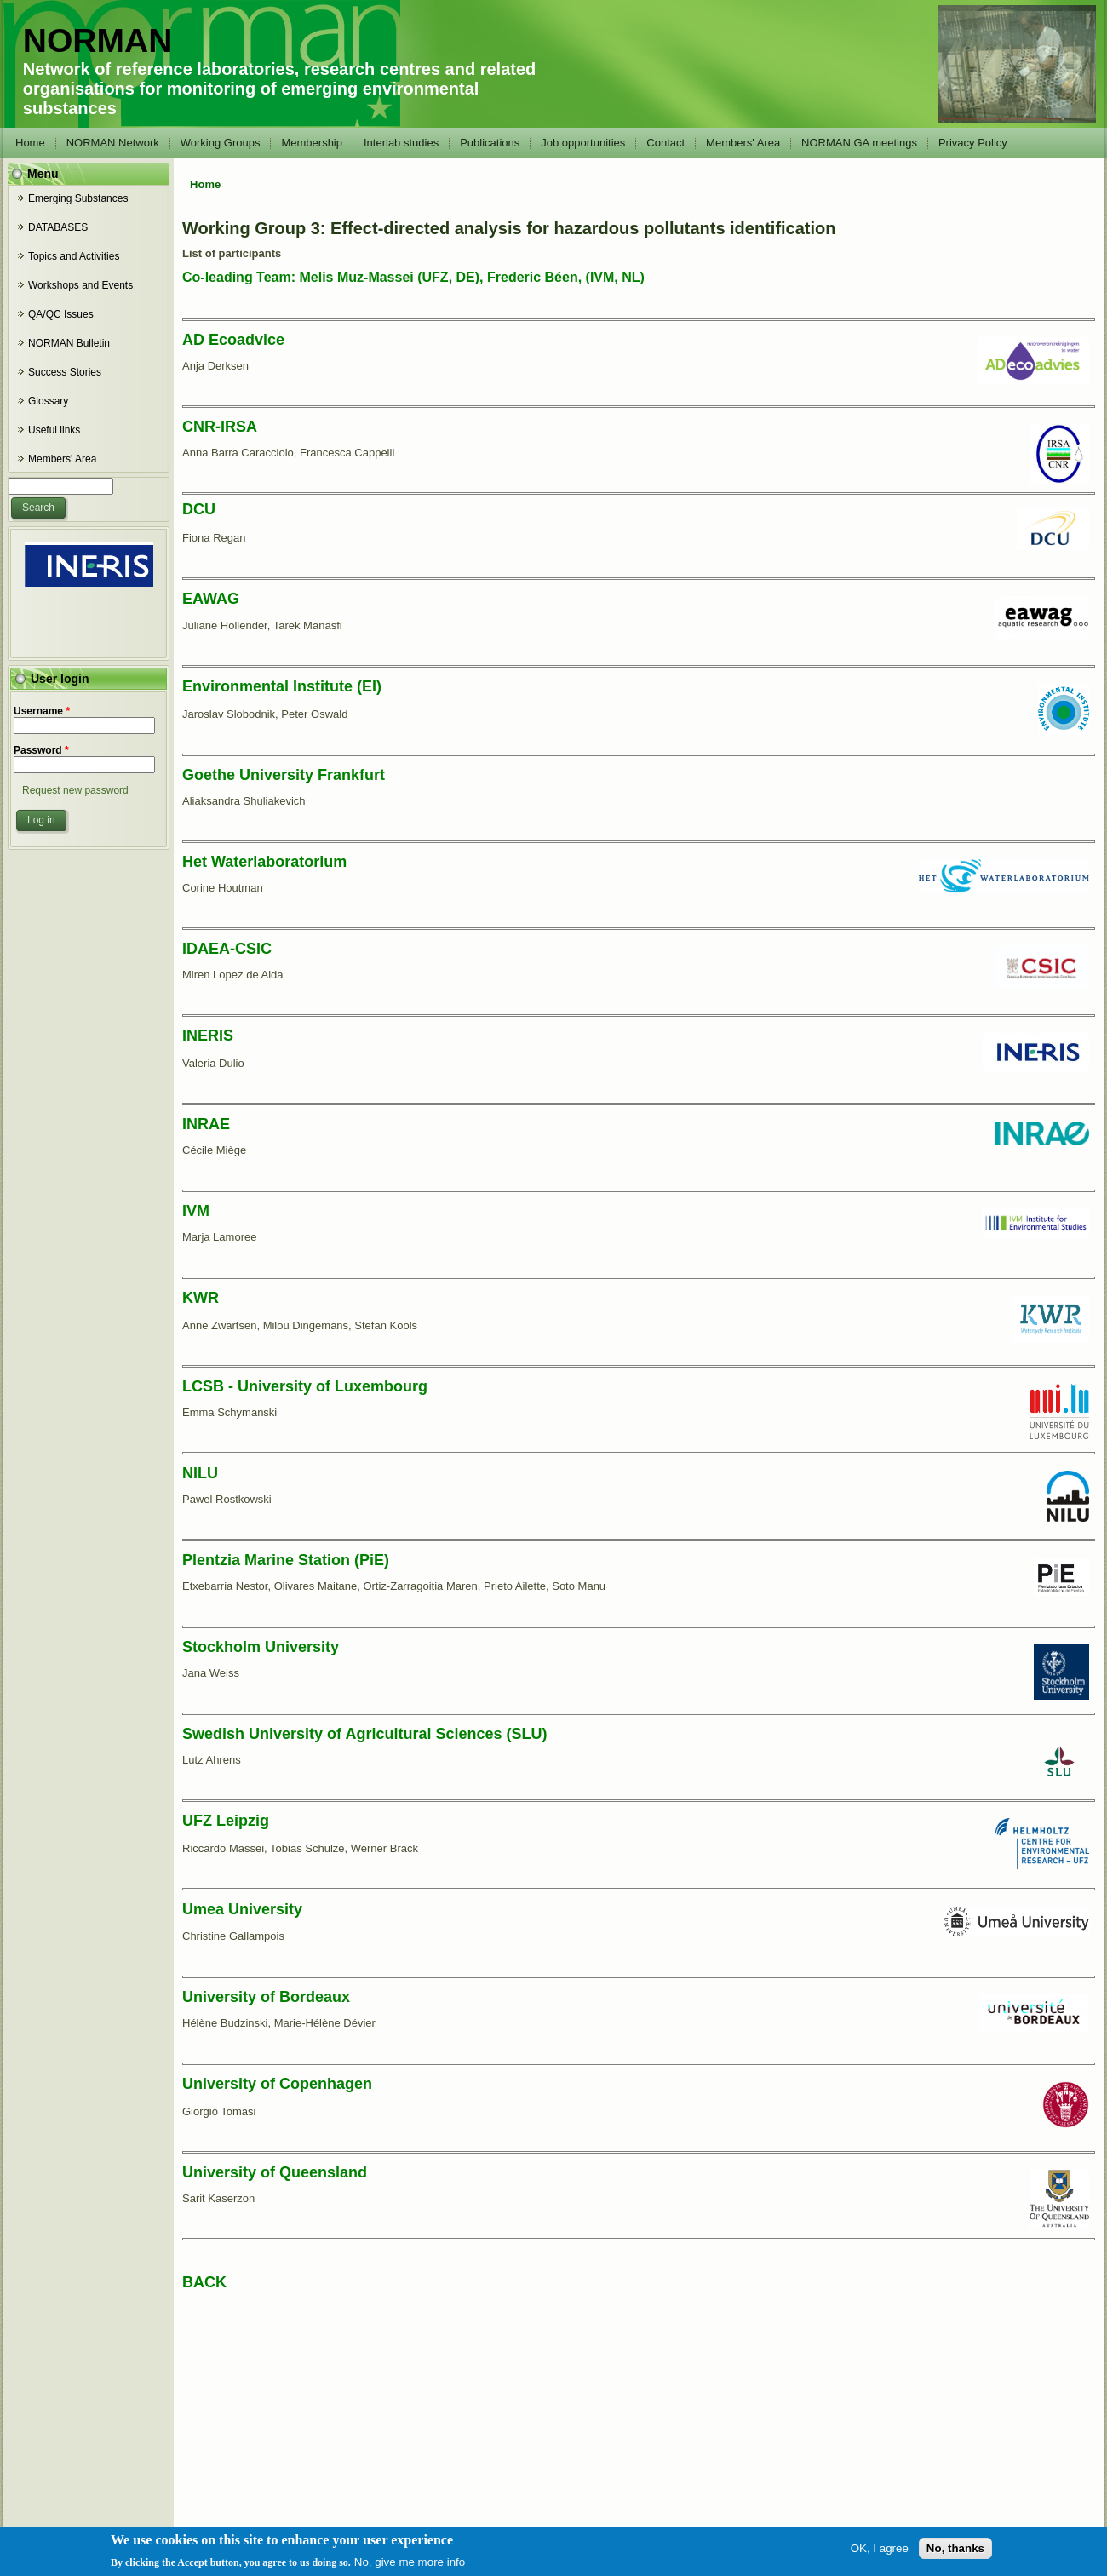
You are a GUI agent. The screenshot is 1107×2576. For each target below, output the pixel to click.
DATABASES (58, 227)
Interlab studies (401, 142)
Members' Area (743, 142)
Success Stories (64, 372)
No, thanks (955, 2548)
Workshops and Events (80, 285)
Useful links (54, 430)
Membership (311, 142)
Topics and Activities (73, 256)
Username (42, 711)
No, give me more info (409, 2562)
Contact (665, 142)
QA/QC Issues (61, 314)
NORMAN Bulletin (69, 343)
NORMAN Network (112, 142)
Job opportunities (583, 142)
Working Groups (221, 142)
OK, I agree (880, 2548)
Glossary (48, 401)
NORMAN (97, 40)
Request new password (75, 790)
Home (30, 142)
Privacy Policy (972, 142)
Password (41, 750)
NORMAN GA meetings (859, 142)
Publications (489, 142)
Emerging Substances (78, 198)
